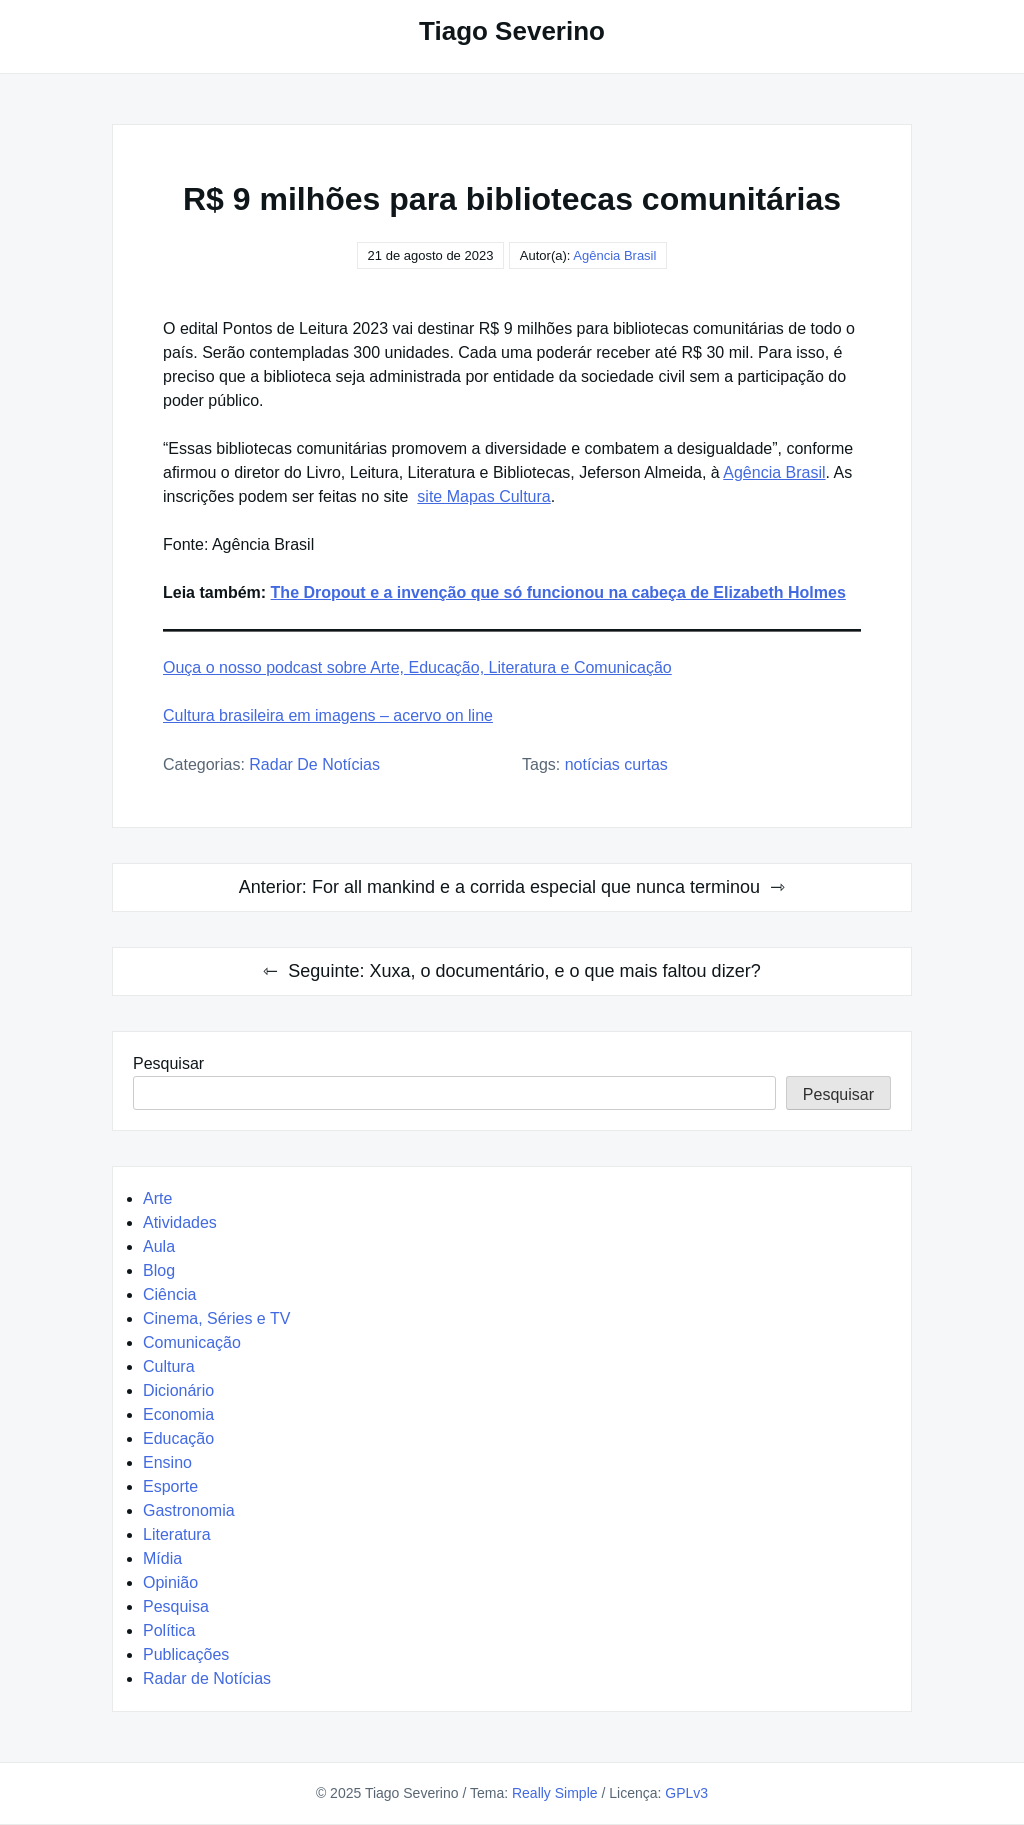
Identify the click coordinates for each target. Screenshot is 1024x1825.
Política (169, 1630)
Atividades (180, 1222)
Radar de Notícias (314, 764)
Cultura (169, 1366)
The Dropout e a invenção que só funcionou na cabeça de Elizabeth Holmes (558, 592)
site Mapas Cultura (483, 496)
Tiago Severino (512, 31)
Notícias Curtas (616, 764)
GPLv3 (686, 1793)
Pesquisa (176, 1606)
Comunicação (192, 1342)
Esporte (170, 1486)
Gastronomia (189, 1510)
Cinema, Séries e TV (216, 1318)
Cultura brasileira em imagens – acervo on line (328, 715)
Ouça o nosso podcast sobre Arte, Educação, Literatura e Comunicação (417, 667)
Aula (159, 1246)
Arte (157, 1198)
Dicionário (178, 1390)
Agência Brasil (614, 255)
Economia (178, 1414)
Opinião (170, 1582)
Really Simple (555, 1793)
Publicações (186, 1654)
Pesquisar (168, 1063)
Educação (178, 1438)
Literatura (177, 1534)
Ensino (167, 1462)
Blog (159, 1270)
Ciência (169, 1294)
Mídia (162, 1558)
